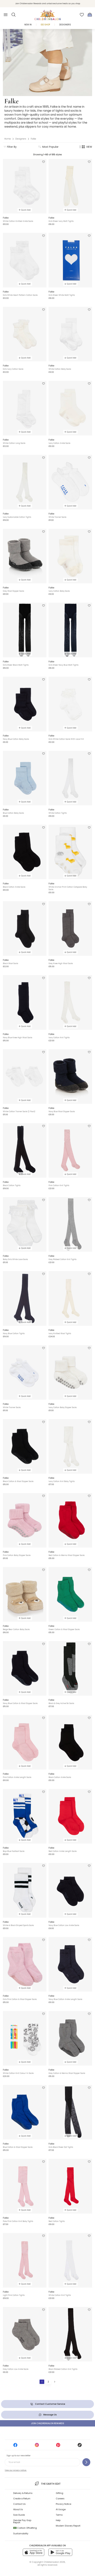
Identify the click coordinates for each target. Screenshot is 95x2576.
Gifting (59, 2493)
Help (58, 2520)
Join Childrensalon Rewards (47, 2423)
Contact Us (19, 2504)
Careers (60, 2498)
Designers (65, 24)
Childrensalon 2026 (54, 2561)
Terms (59, 2514)
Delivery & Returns (23, 2493)
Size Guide (19, 2514)
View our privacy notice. (16, 2470)
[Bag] (89, 14)
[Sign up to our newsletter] (86, 2462)
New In (28, 24)
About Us (18, 2509)
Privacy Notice (63, 2504)
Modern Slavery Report (68, 2525)
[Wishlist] (81, 14)
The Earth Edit (47, 2483)
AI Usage (61, 2509)
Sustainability (20, 2533)
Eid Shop (45, 24)
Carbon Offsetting (25, 2527)
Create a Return (21, 2498)
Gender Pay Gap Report (22, 2521)
